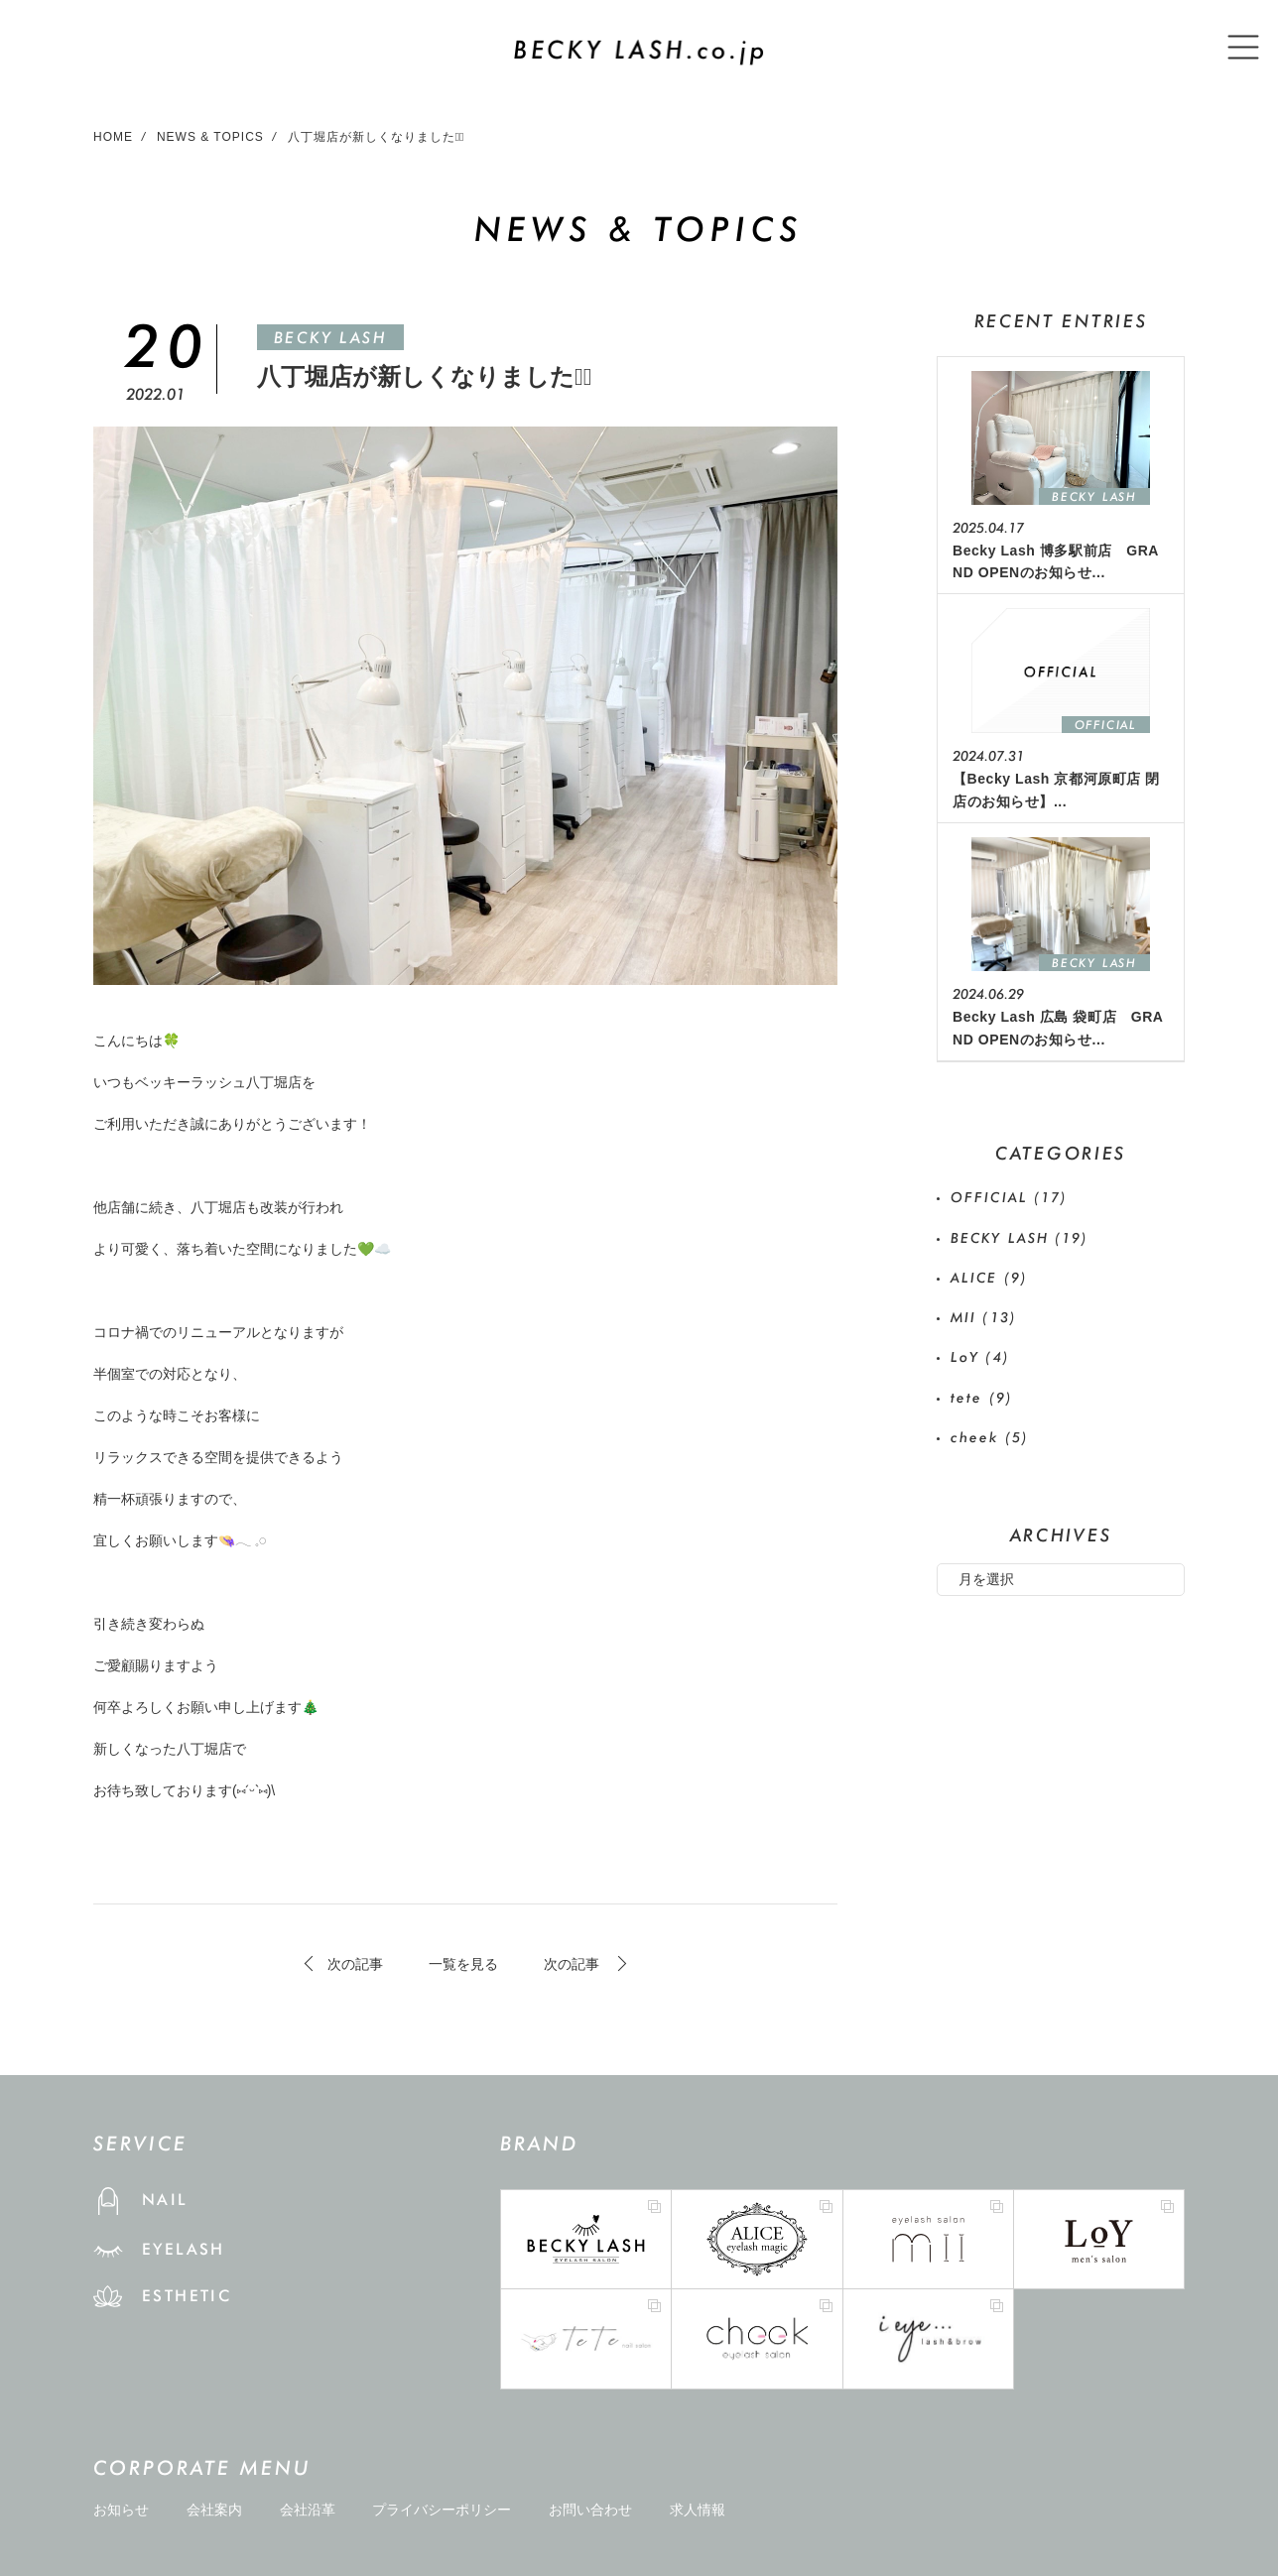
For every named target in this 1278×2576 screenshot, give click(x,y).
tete (982, 1398)
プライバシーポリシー (441, 2509)
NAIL (165, 2199)
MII (984, 1317)
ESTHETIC (186, 2295)
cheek (990, 1437)
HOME (113, 137)
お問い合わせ (590, 2509)
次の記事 (355, 1964)
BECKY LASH (330, 337)
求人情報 (697, 2509)
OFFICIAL (1009, 1197)
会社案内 (214, 2509)
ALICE (989, 1278)
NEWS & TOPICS (210, 137)
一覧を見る (463, 1964)
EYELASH (183, 2249)
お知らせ (121, 2509)
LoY (980, 1357)
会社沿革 (307, 2509)
